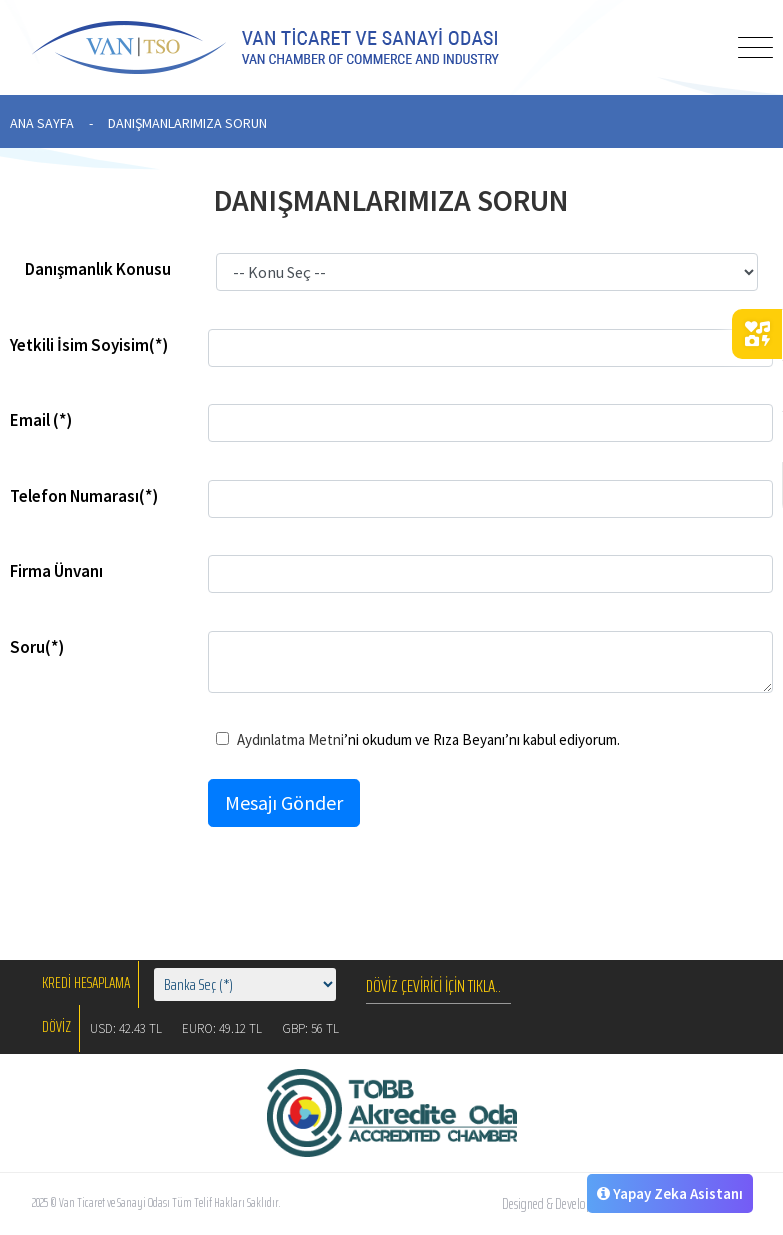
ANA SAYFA (42, 123)
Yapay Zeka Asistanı (670, 1193)
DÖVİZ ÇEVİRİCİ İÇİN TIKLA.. (433, 986)
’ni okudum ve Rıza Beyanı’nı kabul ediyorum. (418, 739)
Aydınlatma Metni (290, 739)
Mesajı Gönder (284, 802)
